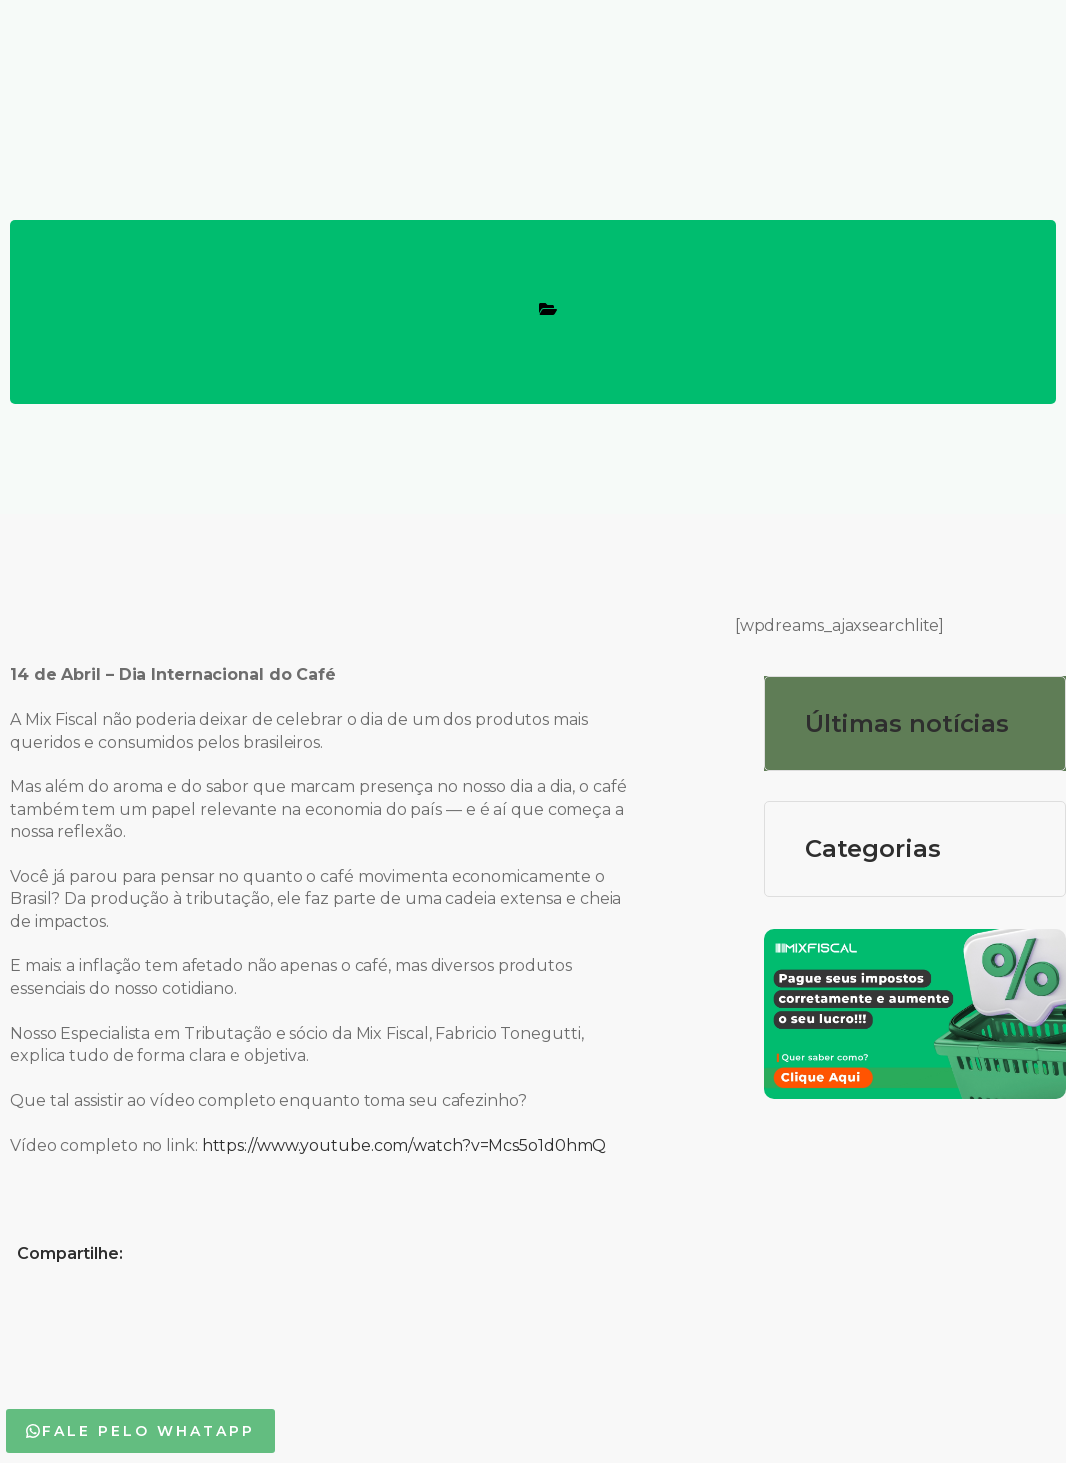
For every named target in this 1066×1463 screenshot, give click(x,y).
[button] (140, 1431)
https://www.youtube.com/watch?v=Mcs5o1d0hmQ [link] (404, 1145)
